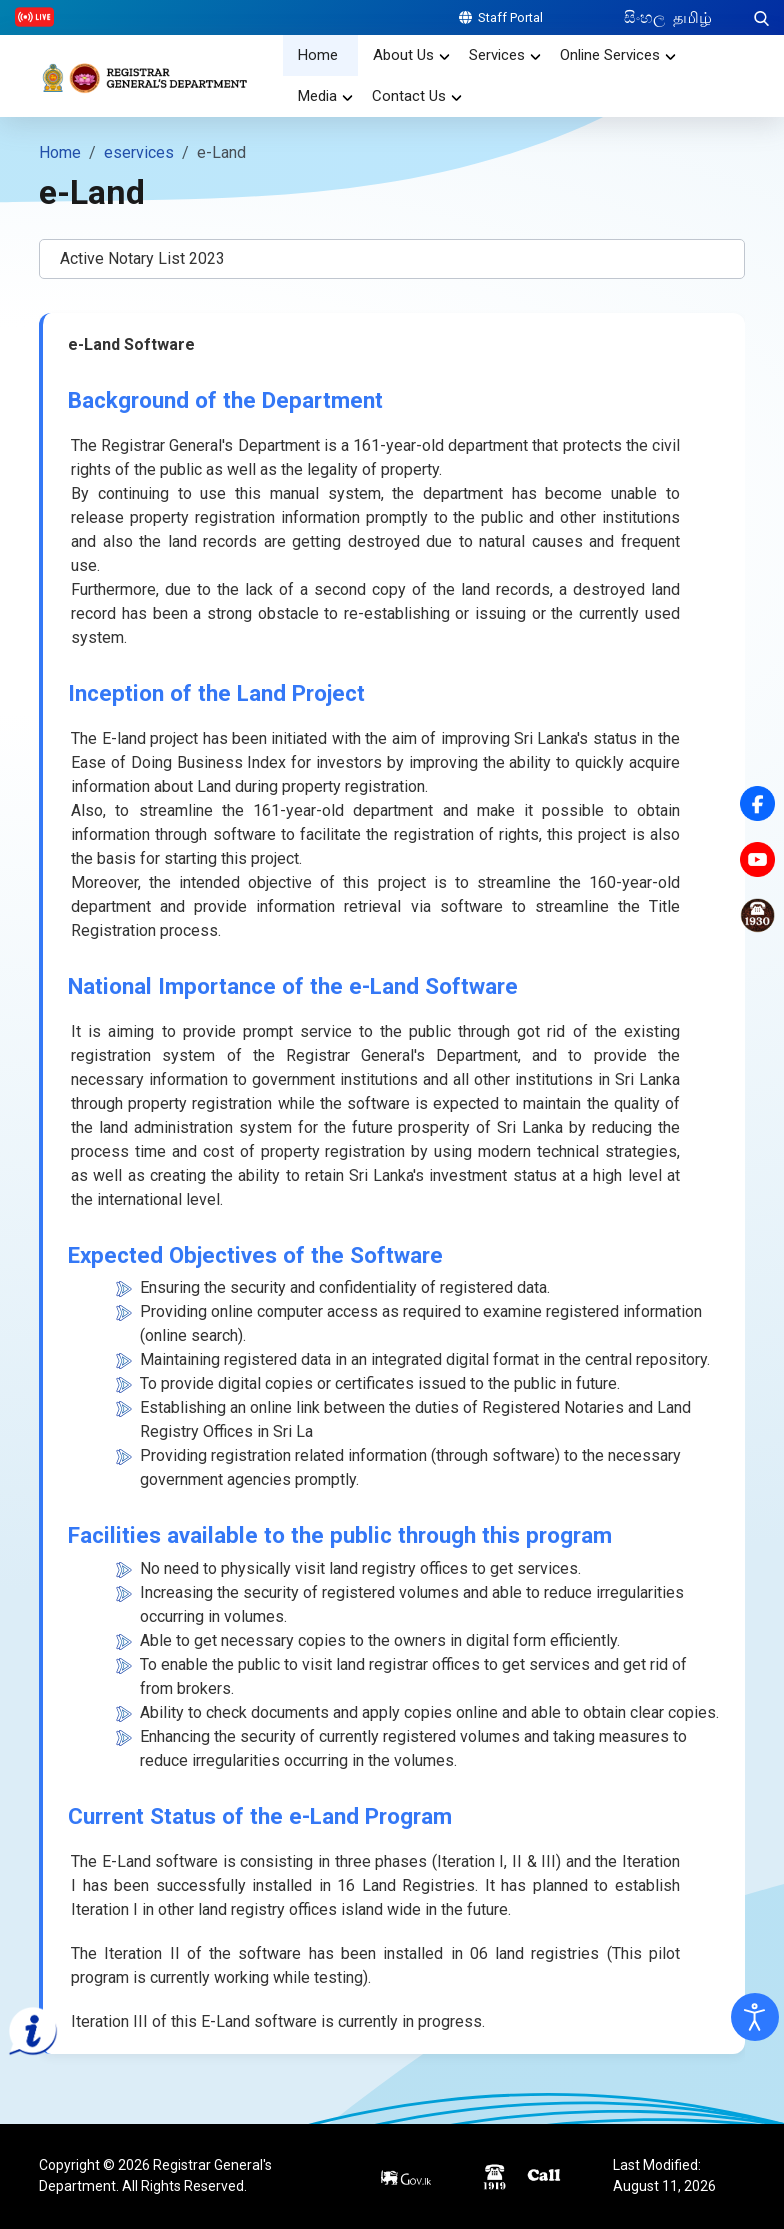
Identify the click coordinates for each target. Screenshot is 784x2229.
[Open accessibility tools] (755, 2017)
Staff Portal (501, 17)
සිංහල (646, 17)
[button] (392, 259)
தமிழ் (692, 17)
